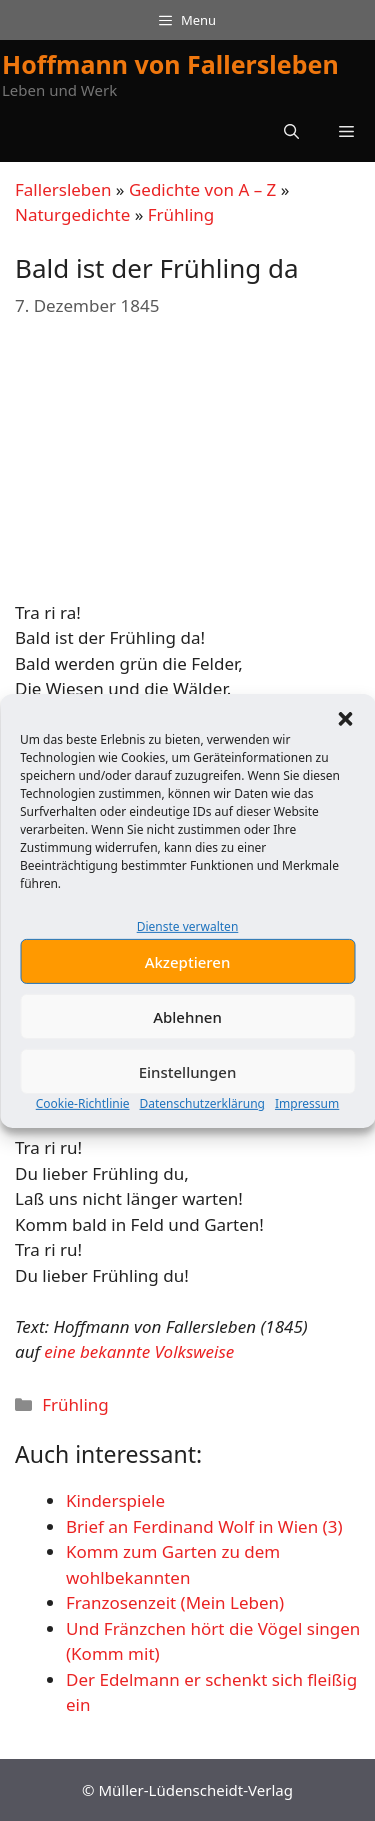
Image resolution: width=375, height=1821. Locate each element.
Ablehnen (187, 1049)
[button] (345, 751)
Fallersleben (63, 189)
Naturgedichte (72, 214)
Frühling (181, 214)
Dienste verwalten (188, 958)
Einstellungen (188, 1104)
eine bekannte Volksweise (139, 1351)
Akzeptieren (188, 994)
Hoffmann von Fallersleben (170, 64)
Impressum (307, 1135)
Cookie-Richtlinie (83, 1135)
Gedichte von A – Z (202, 189)
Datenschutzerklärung (202, 1135)
